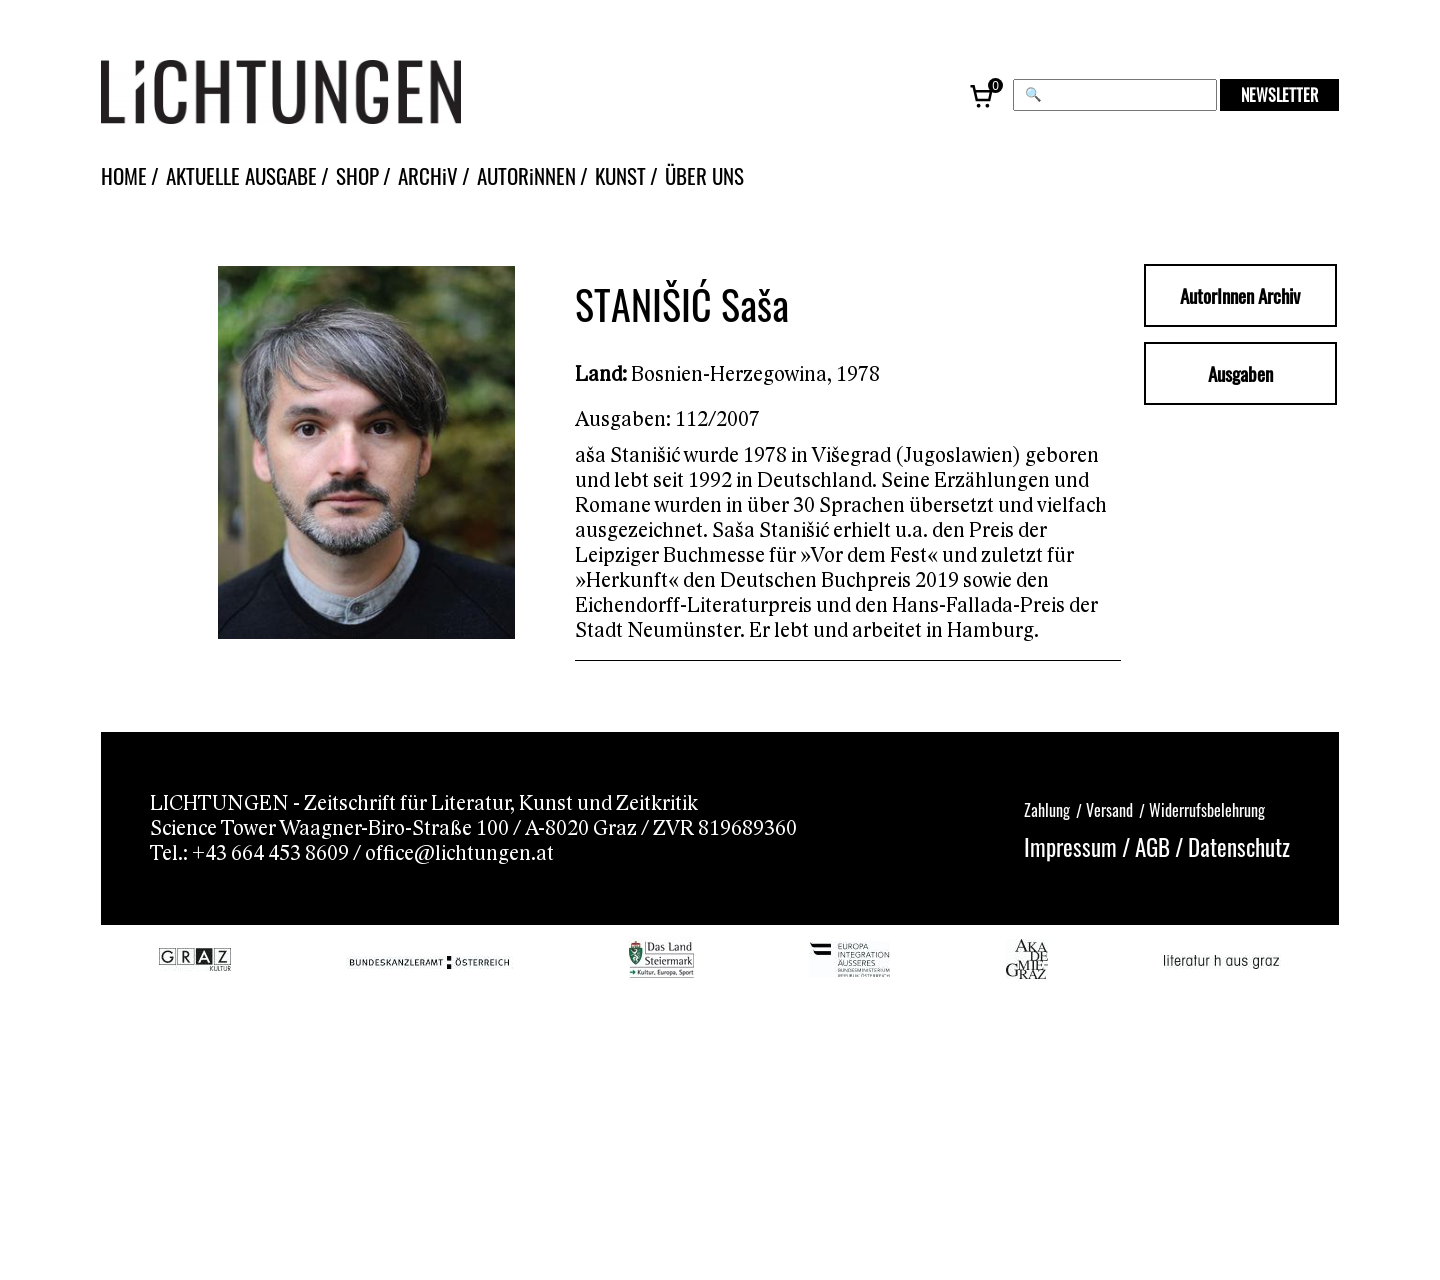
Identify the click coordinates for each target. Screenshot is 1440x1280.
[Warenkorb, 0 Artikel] (983, 95)
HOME (124, 175)
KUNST (620, 175)
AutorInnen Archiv (1240, 295)
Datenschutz (1239, 846)
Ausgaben (1240, 373)
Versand (1109, 810)
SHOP (357, 175)
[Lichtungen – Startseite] (326, 95)
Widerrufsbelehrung (1207, 810)
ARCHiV (428, 175)
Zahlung (1047, 810)
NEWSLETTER (1279, 95)
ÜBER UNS (704, 175)
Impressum (1070, 846)
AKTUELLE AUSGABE (241, 175)
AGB (1152, 846)
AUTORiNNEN (526, 175)
